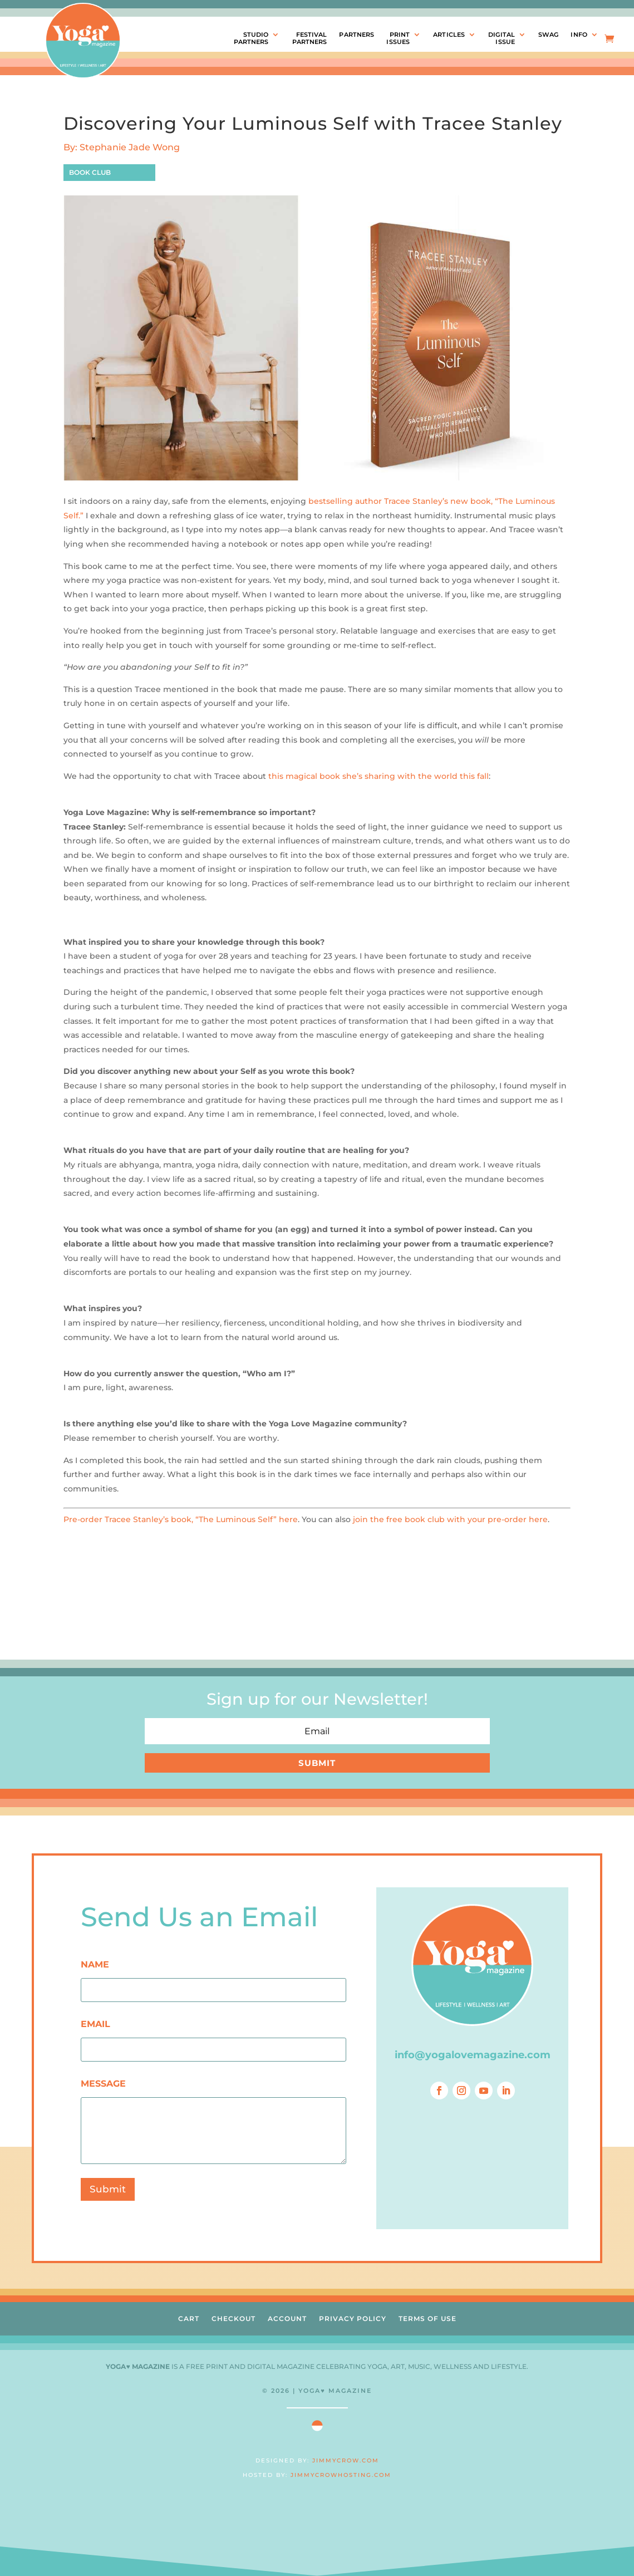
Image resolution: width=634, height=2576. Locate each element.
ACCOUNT (287, 2318)
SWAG (548, 34)
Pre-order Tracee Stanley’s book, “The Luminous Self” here (180, 1519)
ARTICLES (449, 34)
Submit (108, 2189)
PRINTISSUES (398, 38)
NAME (95, 1964)
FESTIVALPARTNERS (309, 38)
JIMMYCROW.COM (345, 2460)
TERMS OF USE (427, 2318)
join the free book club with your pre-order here (450, 1519)
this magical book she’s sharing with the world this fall (378, 776)
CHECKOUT (233, 2318)
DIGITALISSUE (501, 38)
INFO (579, 34)
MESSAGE (103, 2083)
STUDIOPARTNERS (251, 38)
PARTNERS (356, 34)
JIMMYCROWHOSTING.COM (341, 2475)
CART (188, 2318)
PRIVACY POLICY (352, 2318)
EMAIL (95, 2024)
